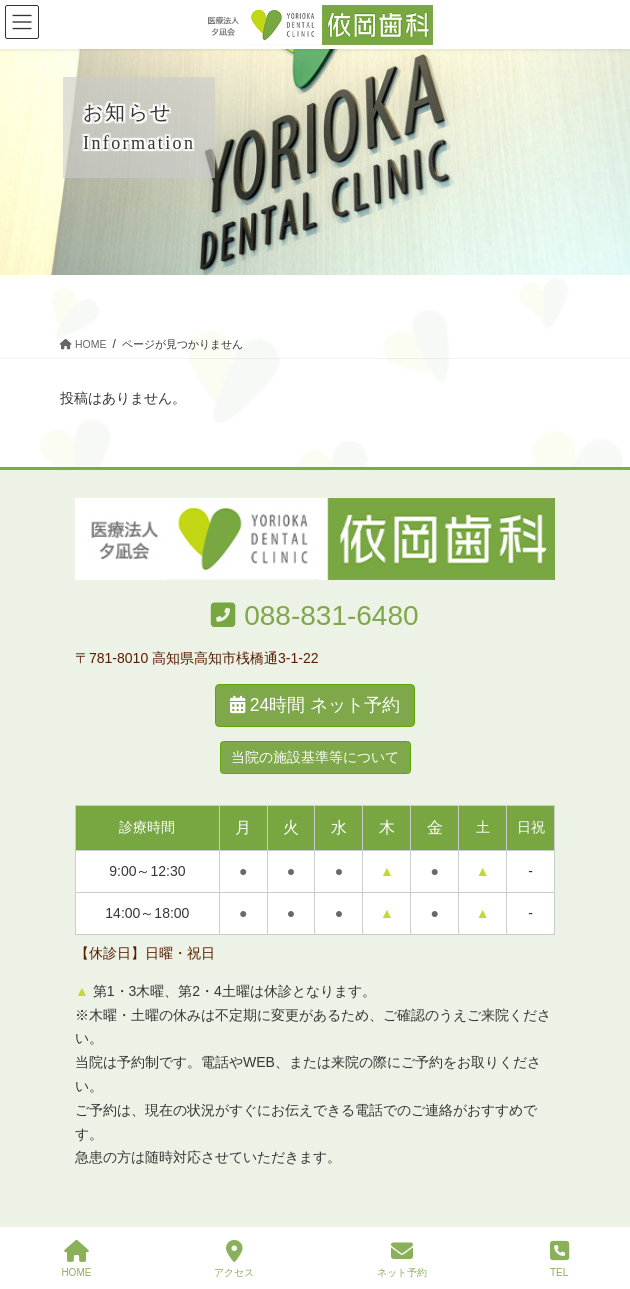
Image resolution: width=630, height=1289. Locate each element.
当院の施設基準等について (315, 757)
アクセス (234, 1259)
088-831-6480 (331, 615)
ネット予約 (402, 1259)
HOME (76, 1259)
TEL (559, 1259)
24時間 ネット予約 (315, 705)
